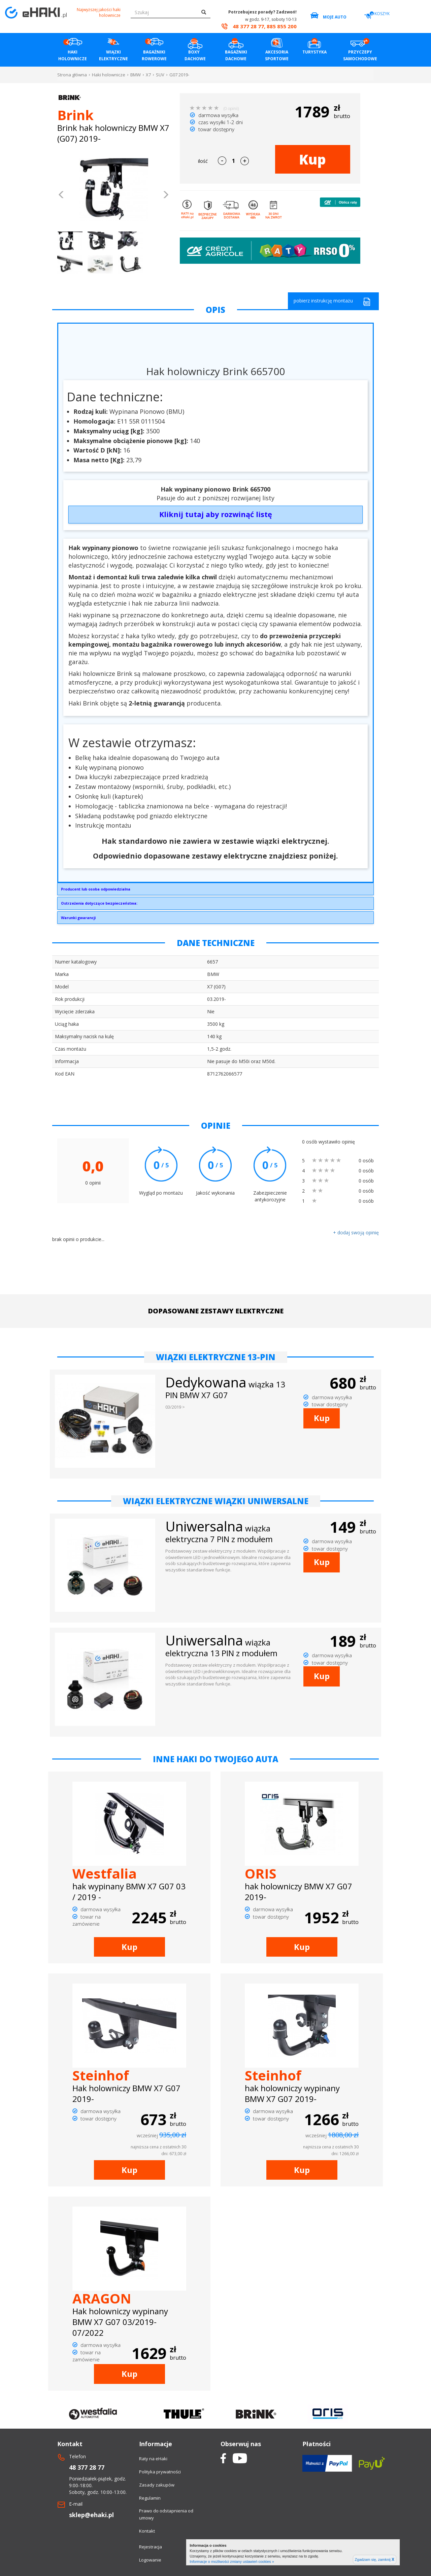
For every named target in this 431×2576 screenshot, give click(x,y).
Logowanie (150, 2560)
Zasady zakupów (156, 2485)
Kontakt (147, 2531)
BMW (135, 75)
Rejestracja (150, 2547)
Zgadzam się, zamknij (374, 2559)
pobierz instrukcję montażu (332, 301)
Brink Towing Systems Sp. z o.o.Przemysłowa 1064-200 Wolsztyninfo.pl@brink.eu (215, 890)
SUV (160, 75)
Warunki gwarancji (78, 917)
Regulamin (150, 2498)
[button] (61, 195)
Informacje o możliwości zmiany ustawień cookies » (232, 2562)
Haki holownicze (108, 75)
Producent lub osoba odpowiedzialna (95, 889)
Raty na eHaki (153, 2459)
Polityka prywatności (160, 2472)
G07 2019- (179, 75)
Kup (312, 159)
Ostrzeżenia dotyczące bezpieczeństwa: (99, 903)
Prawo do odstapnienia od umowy (166, 2514)
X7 (148, 75)
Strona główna (72, 75)
